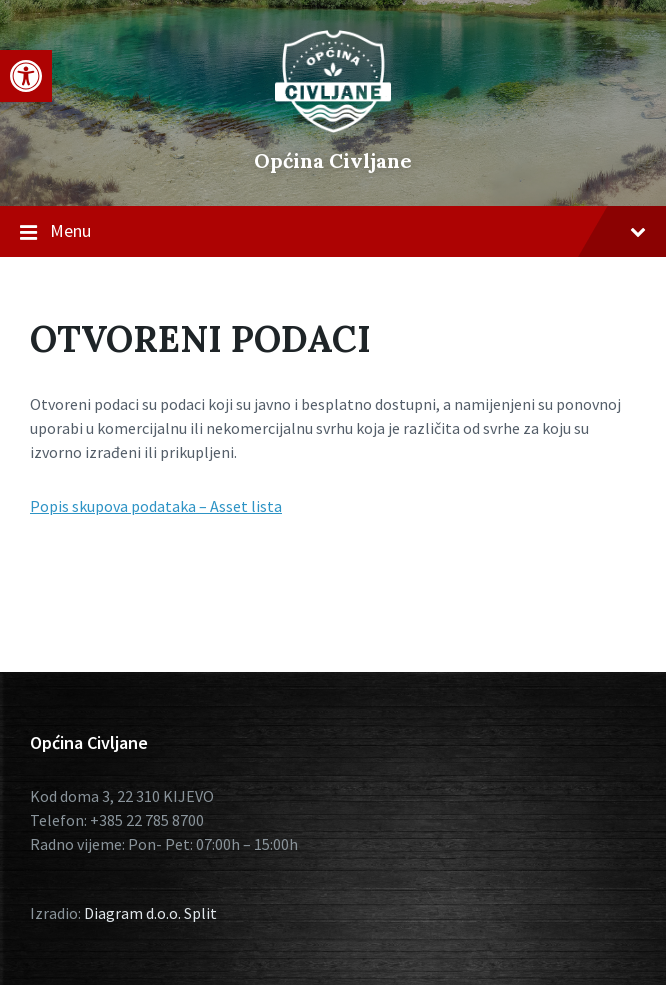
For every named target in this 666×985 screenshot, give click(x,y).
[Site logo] (333, 127)
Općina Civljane (333, 160)
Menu (333, 232)
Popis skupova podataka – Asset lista (156, 506)
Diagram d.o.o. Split (150, 913)
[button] (26, 76)
